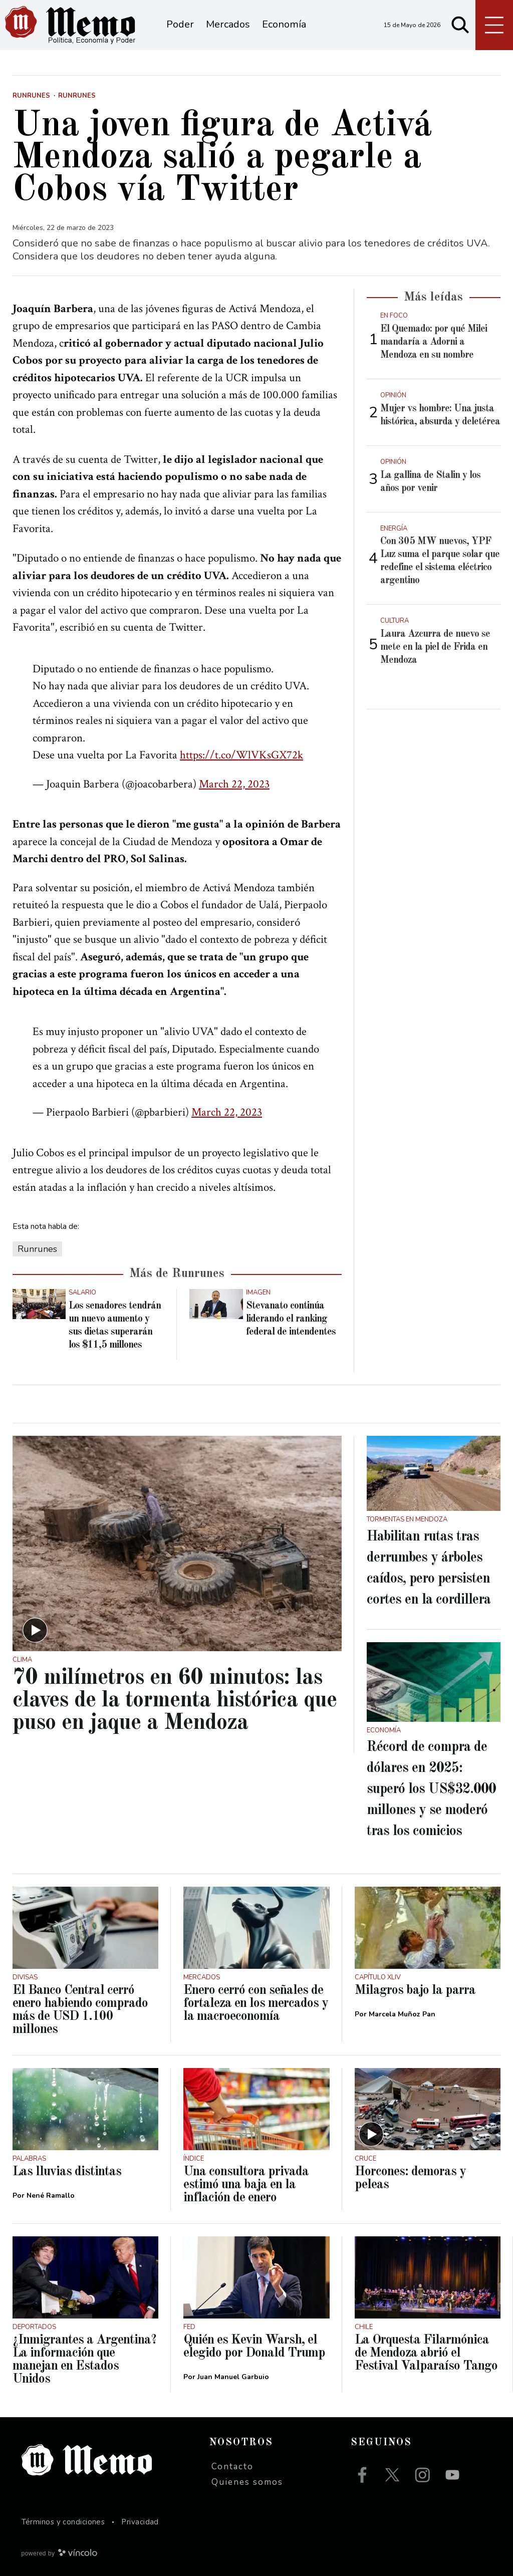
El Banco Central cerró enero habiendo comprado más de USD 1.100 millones (80, 2010)
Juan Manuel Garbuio (233, 2377)
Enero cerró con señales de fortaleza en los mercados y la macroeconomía (255, 2003)
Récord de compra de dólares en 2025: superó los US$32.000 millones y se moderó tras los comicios (431, 1789)
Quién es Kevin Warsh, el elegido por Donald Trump (254, 2347)
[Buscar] (460, 25)
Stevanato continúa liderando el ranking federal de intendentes (291, 1319)
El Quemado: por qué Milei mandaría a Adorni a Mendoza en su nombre (433, 342)
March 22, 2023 (234, 784)
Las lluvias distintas (67, 2171)
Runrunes (37, 1249)
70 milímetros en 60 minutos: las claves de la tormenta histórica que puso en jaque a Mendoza (175, 1700)
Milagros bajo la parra (415, 1990)
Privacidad (140, 2522)
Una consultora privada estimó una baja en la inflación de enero (246, 2184)
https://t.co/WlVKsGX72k (241, 754)
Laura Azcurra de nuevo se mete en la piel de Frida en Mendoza (435, 647)
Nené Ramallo (51, 2195)
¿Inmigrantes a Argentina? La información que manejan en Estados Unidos (84, 2360)
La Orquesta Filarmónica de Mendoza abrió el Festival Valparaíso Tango (426, 2353)
